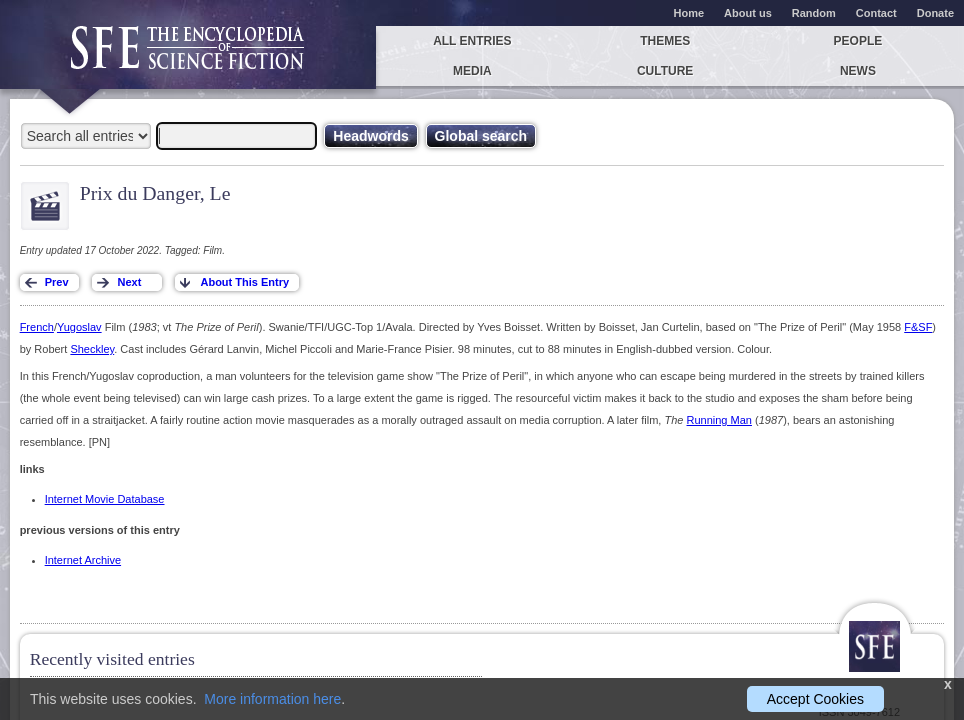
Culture (665, 71)
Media (472, 71)
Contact (876, 13)
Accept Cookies (815, 699)
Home (689, 13)
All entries (472, 41)
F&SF (918, 327)
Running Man (719, 420)
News (858, 71)
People (858, 41)
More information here (272, 699)
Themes (665, 41)
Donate (935, 13)
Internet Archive (83, 560)
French (37, 327)
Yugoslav (79, 327)
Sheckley (92, 349)
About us (748, 13)
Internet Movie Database (105, 499)
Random (814, 13)
